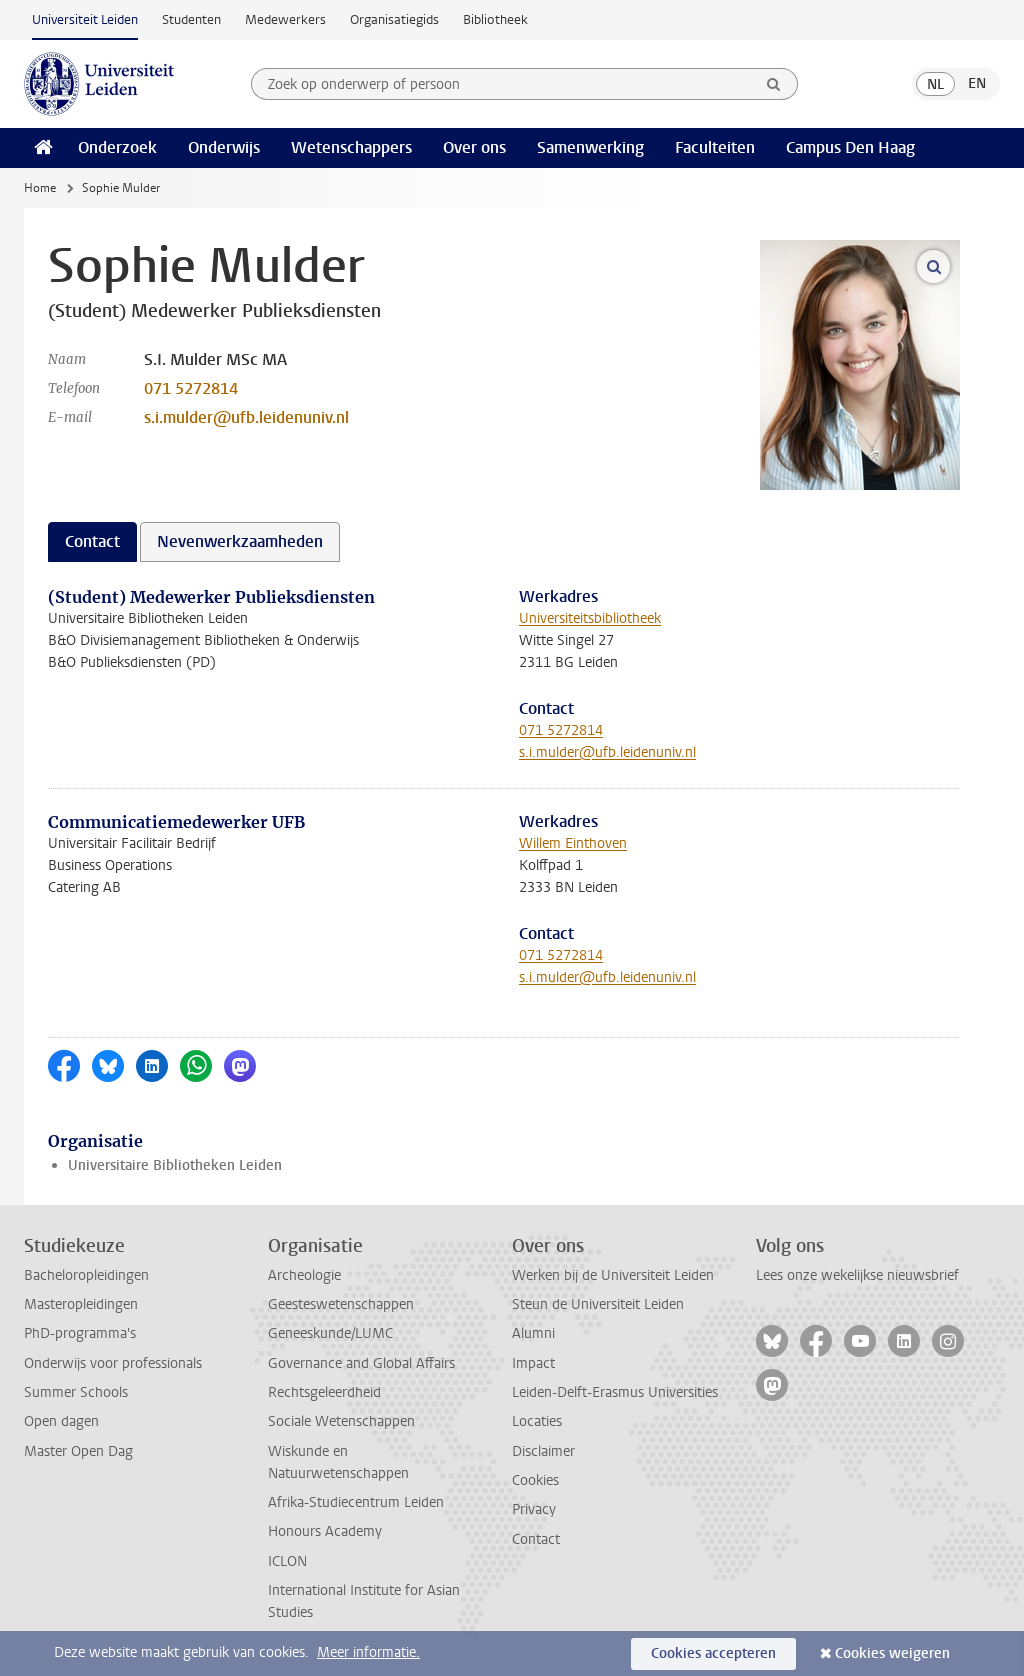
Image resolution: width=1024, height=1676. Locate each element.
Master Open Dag (78, 1451)
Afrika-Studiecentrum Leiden (356, 1502)
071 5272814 (191, 388)
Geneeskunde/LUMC (330, 1333)
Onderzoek (117, 147)
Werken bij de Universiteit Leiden (613, 1275)
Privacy (534, 1509)
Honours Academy (325, 1531)
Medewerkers (285, 19)
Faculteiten (715, 147)
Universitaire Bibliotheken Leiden (175, 1165)
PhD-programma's (80, 1333)
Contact (536, 1539)
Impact (533, 1363)
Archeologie (304, 1275)
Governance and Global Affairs (361, 1363)
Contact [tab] (92, 541)
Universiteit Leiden (85, 19)
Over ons (474, 147)
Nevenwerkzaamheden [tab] (240, 541)
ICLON (287, 1561)
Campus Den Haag (850, 147)
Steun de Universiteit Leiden (598, 1304)
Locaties (537, 1421)
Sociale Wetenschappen (341, 1421)
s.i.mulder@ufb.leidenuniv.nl (246, 417)
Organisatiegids (394, 19)
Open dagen (61, 1421)
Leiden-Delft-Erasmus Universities (615, 1392)
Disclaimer (543, 1451)
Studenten (191, 19)
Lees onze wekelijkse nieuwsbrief (857, 1275)
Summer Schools (76, 1392)
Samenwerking (590, 147)
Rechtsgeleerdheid (324, 1392)
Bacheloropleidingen (86, 1275)
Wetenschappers (351, 147)
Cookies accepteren (713, 1653)
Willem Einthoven (573, 843)
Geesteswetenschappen (341, 1304)
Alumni (533, 1333)
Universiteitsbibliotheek (590, 618)
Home (40, 188)
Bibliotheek (495, 19)
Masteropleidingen (81, 1304)
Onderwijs (224, 147)
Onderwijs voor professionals (113, 1363)
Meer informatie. (368, 1652)
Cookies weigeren (892, 1653)
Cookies (535, 1480)
